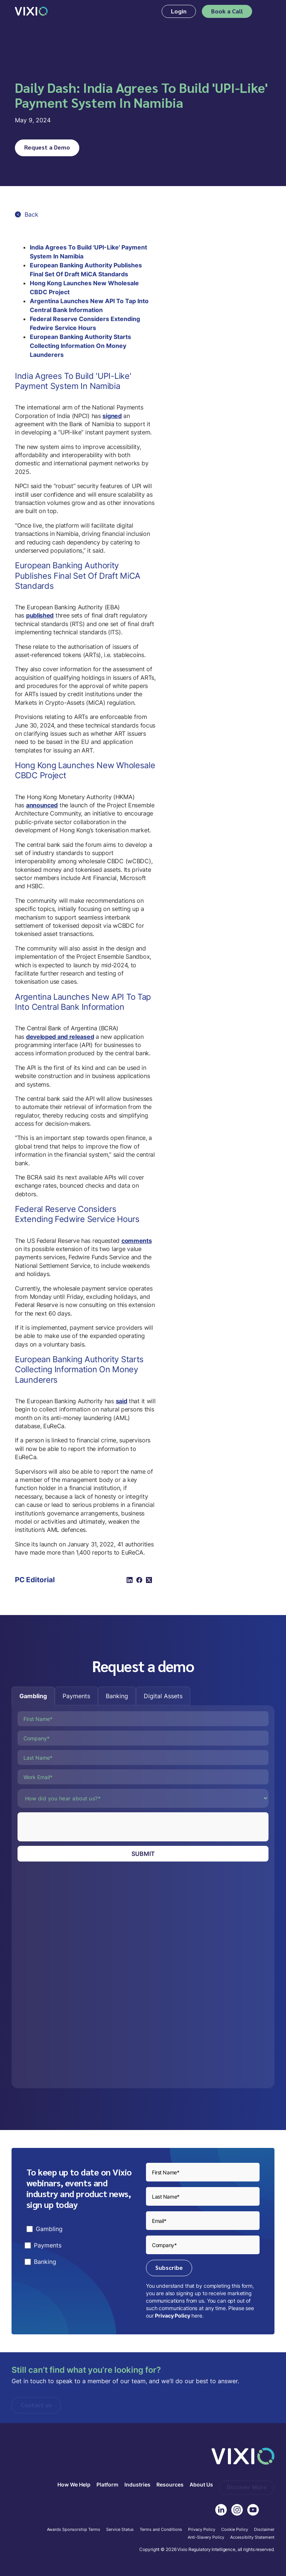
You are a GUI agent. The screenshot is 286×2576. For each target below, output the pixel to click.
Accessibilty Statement (252, 2537)
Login (179, 11)
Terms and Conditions (161, 2530)
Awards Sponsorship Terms (73, 2530)
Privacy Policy (172, 2315)
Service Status (120, 2530)
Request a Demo (47, 147)
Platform (107, 2485)
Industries (137, 2485)
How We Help (73, 2485)
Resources (170, 2485)
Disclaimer (264, 2530)
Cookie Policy (234, 2530)
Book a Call (227, 11)
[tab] (33, 1696)
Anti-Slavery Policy (206, 2537)
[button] (266, 11)
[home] (31, 11)
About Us (201, 2485)
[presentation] (74, 1826)
